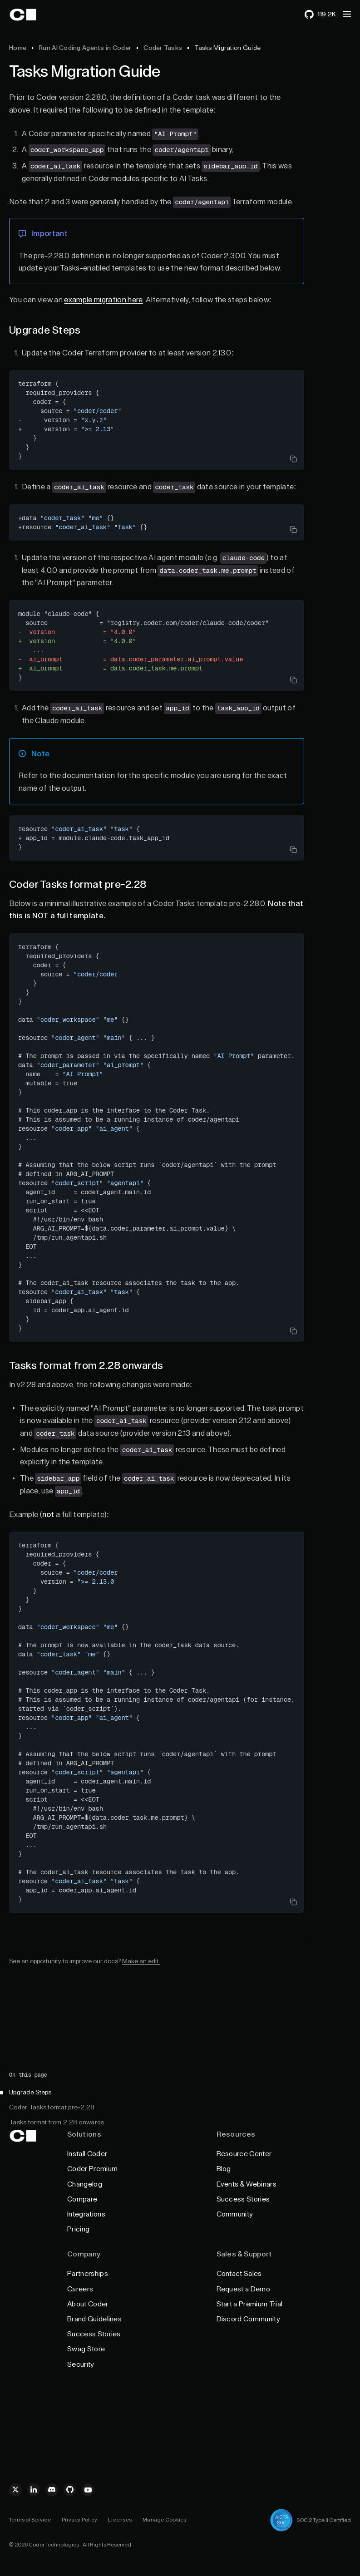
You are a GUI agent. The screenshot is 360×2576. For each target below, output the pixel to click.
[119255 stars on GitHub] (320, 14)
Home (17, 48)
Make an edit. (141, 1961)
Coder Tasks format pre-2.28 (51, 2107)
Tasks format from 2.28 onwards (56, 2122)
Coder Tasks (162, 48)
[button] (347, 14)
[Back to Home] (33, 14)
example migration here (103, 300)
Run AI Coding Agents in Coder (85, 48)
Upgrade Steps (30, 2092)
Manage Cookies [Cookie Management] (164, 2519)
